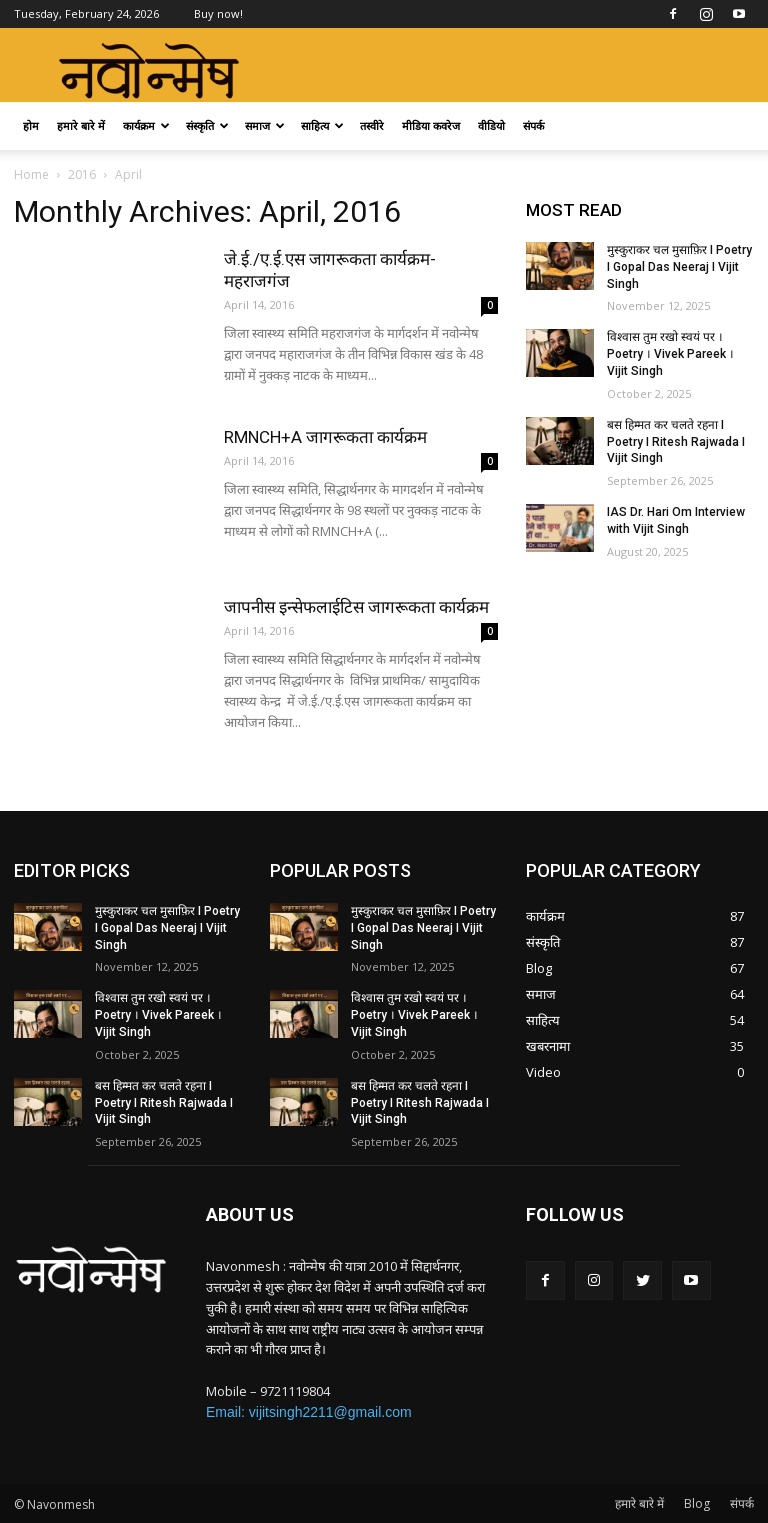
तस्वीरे (372, 125)
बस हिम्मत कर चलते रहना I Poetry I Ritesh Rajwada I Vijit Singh (676, 442)
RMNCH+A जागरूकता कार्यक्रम (325, 437)
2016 (82, 174)
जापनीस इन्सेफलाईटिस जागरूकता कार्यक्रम (356, 607)
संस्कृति (207, 125)
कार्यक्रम (146, 125)
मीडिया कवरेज (431, 125)
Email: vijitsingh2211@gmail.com (309, 1412)
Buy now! (218, 13)
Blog (697, 1503)
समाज (265, 125)
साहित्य (322, 125)
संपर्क (533, 125)
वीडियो (491, 125)
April (128, 174)
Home (31, 174)
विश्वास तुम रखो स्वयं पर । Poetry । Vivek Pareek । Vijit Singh (670, 354)
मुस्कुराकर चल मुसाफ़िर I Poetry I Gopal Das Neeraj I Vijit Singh (679, 267)
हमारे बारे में (81, 125)
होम (31, 125)
